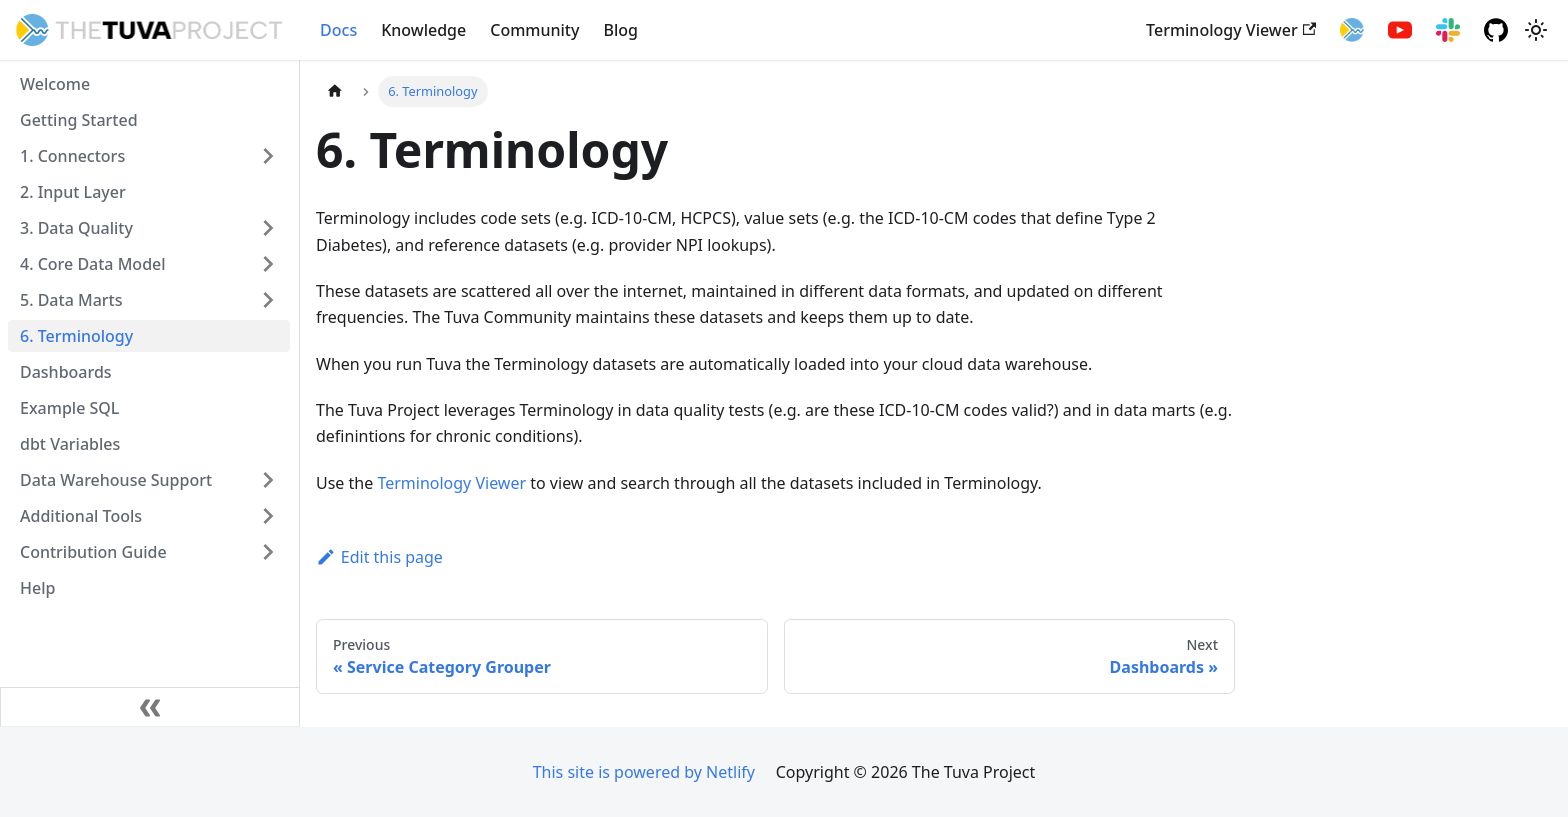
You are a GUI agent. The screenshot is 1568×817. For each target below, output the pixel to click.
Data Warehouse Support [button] (116, 480)
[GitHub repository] (1496, 30)
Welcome (55, 84)
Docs (338, 30)
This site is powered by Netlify (644, 772)
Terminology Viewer (1231, 30)
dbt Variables (70, 444)
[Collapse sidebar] (150, 707)
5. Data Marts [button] (71, 300)
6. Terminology (76, 336)
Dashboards (66, 372)
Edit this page (379, 557)
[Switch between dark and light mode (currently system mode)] (1536, 30)
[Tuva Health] (1352, 30)
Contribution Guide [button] (93, 552)
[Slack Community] (1448, 30)
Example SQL (69, 408)
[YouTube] (1400, 30)
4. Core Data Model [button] (93, 264)
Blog (620, 30)
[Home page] (335, 91)
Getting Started (79, 120)
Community (534, 30)
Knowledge (423, 30)
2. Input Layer (73, 192)
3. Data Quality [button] (76, 228)
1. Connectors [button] (72, 156)
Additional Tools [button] (81, 516)
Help (37, 588)
